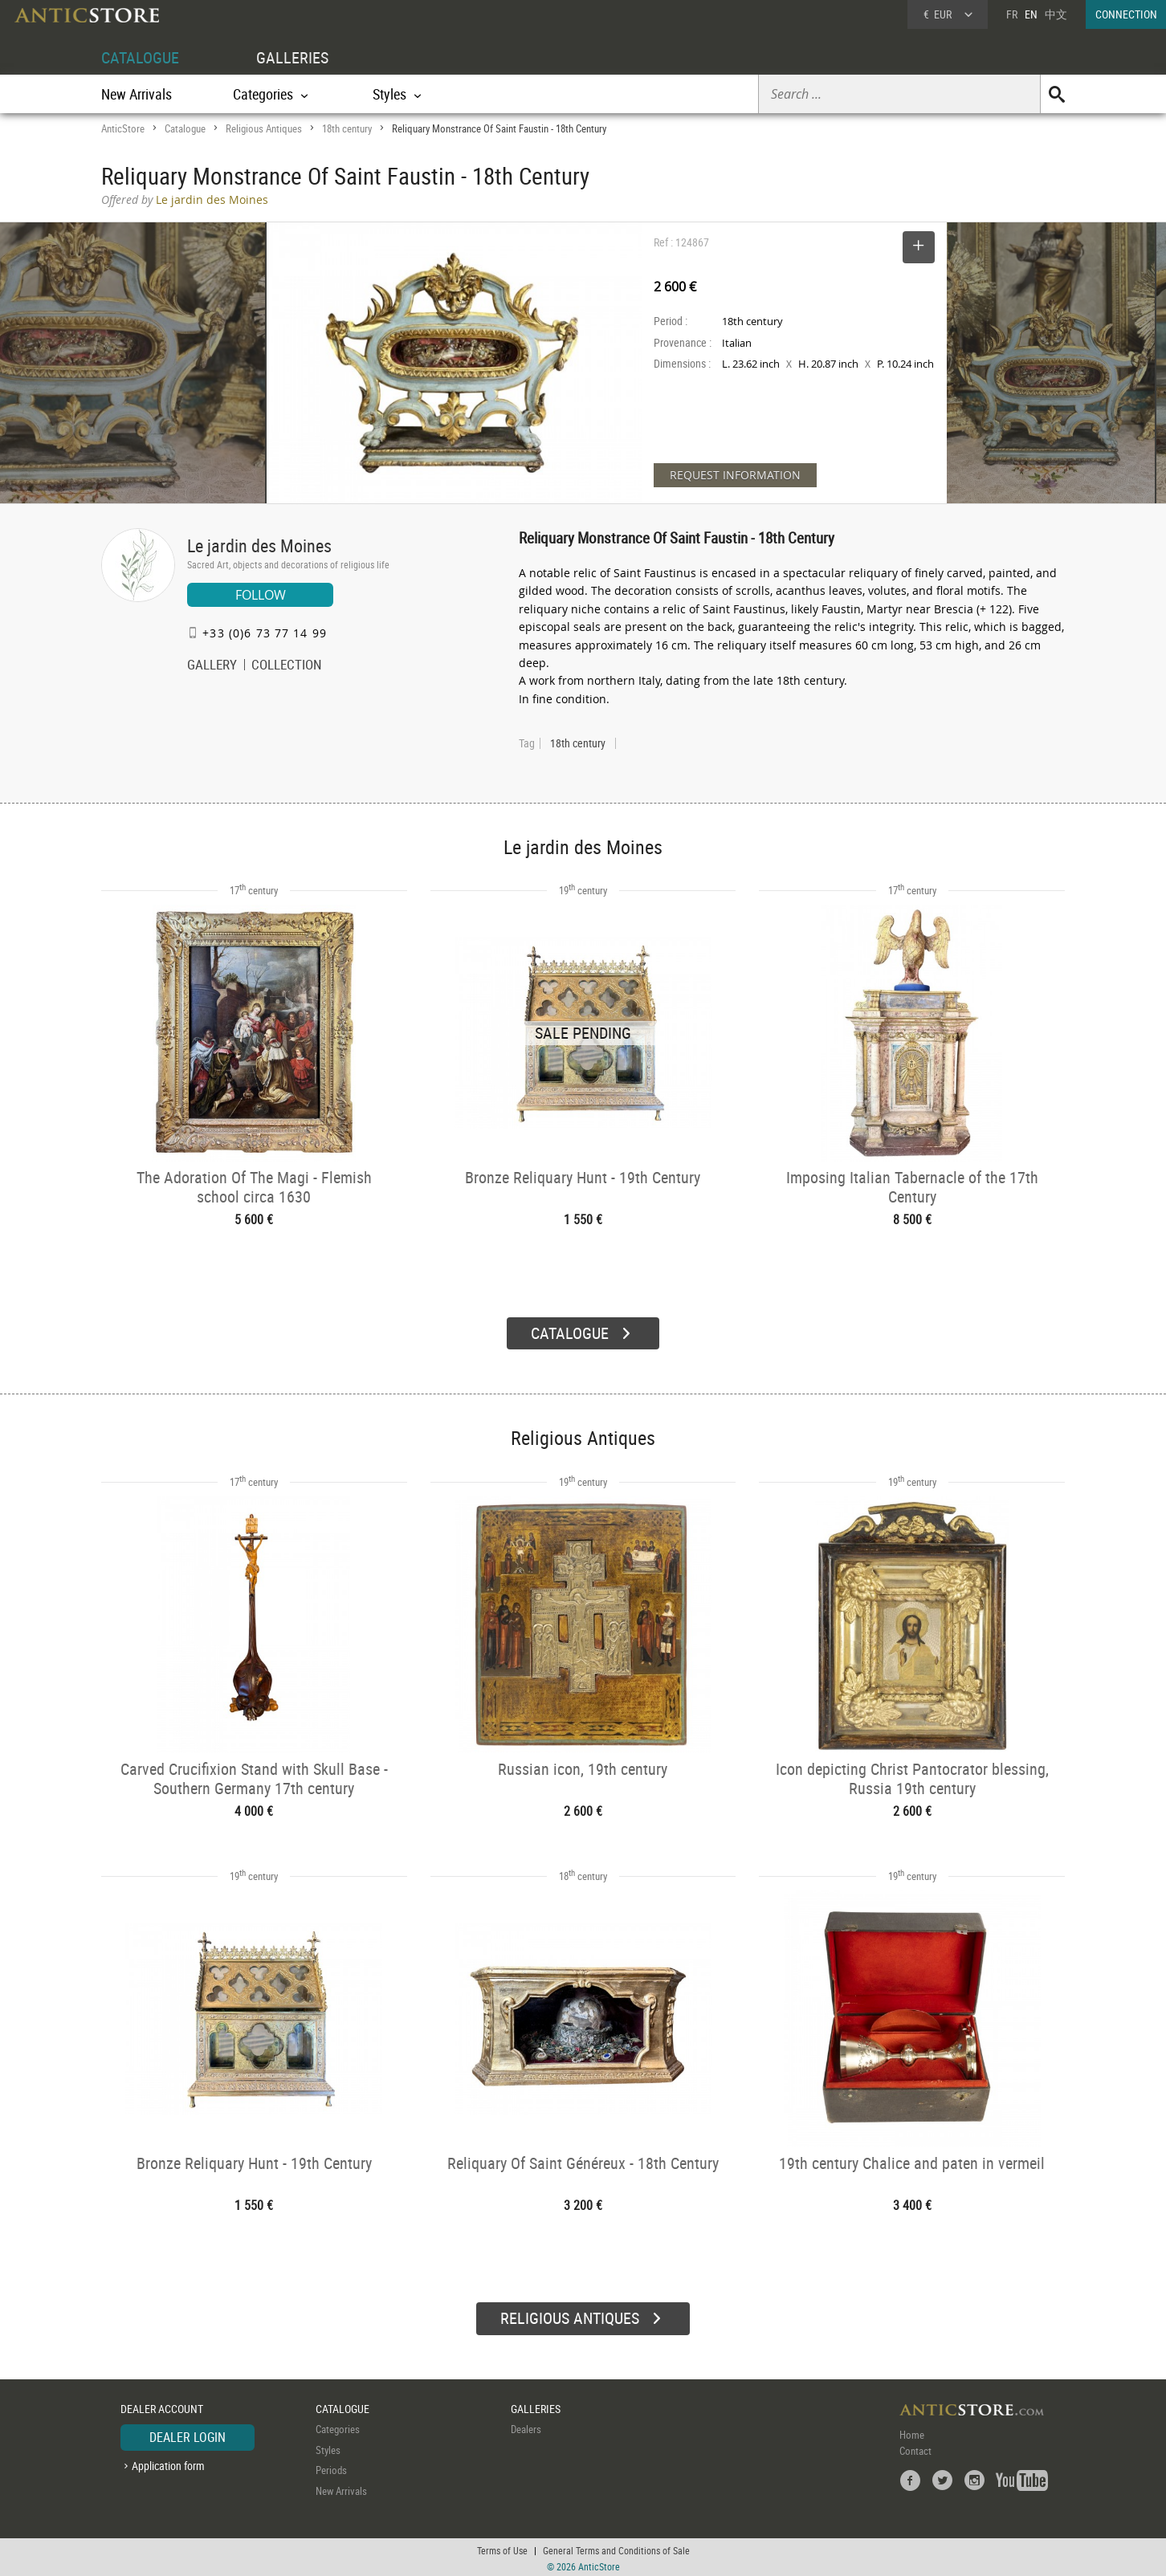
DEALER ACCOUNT (161, 2406)
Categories (338, 2426)
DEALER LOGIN (187, 2435)
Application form (168, 2463)
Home (911, 2432)
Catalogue (185, 128)
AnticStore (123, 128)
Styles (328, 2447)
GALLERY (212, 666)
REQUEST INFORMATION (735, 474)
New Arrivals (136, 94)
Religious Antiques (264, 128)
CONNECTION (1126, 14)
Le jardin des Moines (259, 545)
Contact (915, 2448)
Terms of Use (502, 2547)
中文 (1056, 14)
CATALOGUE (140, 57)
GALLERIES (292, 57)
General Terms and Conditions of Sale (616, 2547)
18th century (347, 128)
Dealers (526, 2426)
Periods (331, 2467)
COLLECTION (286, 666)
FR (1011, 14)
